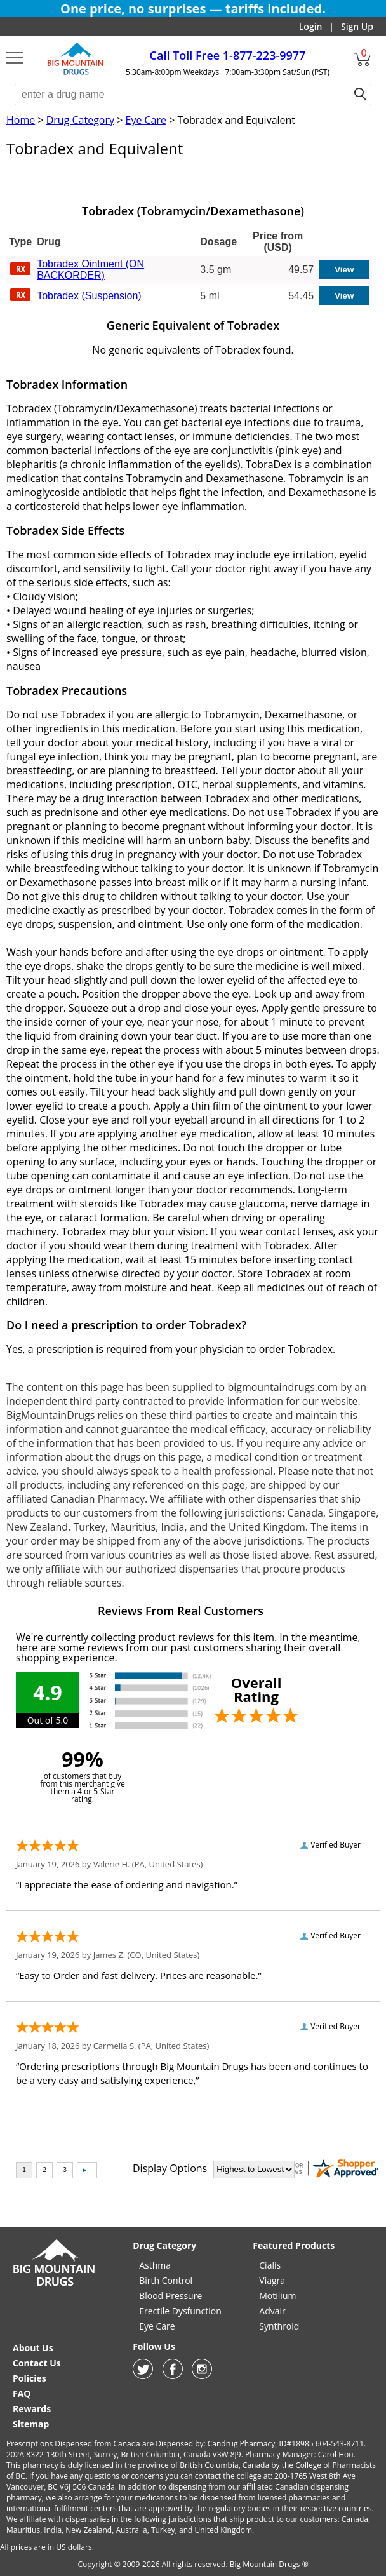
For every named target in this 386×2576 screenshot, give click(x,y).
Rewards (32, 2409)
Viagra (272, 2280)
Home (20, 120)
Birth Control (165, 2280)
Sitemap (31, 2424)
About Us (33, 2348)
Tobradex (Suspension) (89, 295)
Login (311, 26)
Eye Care (145, 120)
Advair (272, 2311)
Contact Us (37, 2363)
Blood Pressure (170, 2296)
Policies (29, 2378)
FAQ (22, 2393)
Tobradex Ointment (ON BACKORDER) (90, 269)
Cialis (270, 2265)
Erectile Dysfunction (180, 2311)
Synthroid (279, 2326)
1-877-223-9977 (228, 55)
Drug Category (80, 120)
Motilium (277, 2296)
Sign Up (357, 26)
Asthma (155, 2265)
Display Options (170, 2168)
